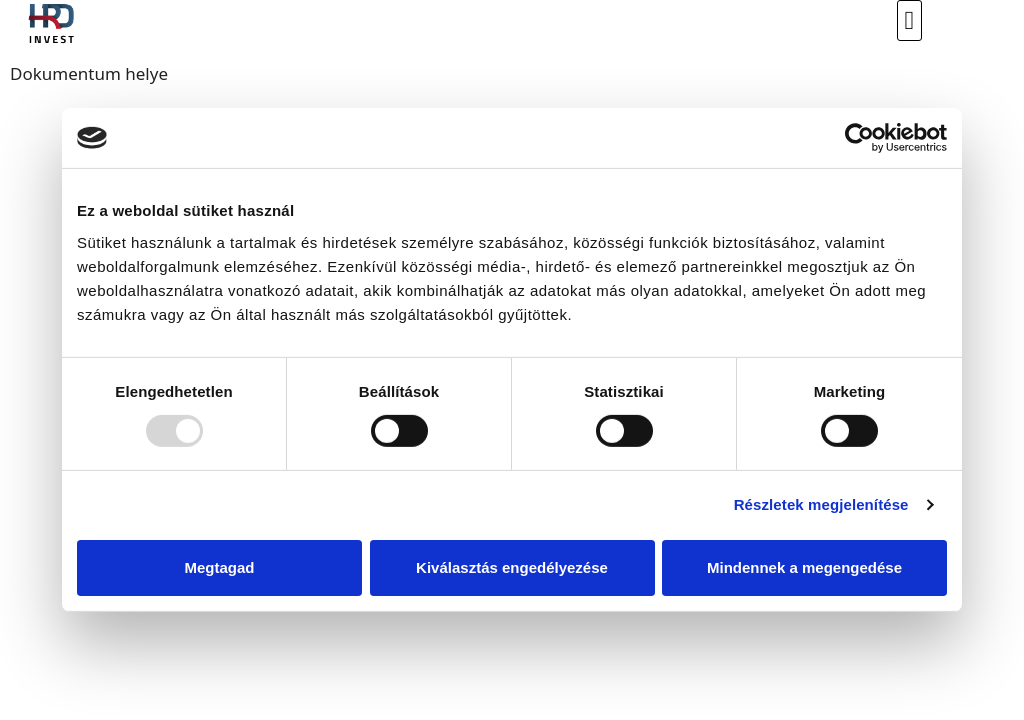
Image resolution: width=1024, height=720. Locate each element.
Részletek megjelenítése (821, 504)
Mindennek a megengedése (804, 567)
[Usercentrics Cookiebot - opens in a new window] (859, 138)
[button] (909, 20)
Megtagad (219, 567)
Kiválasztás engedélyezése (512, 567)
